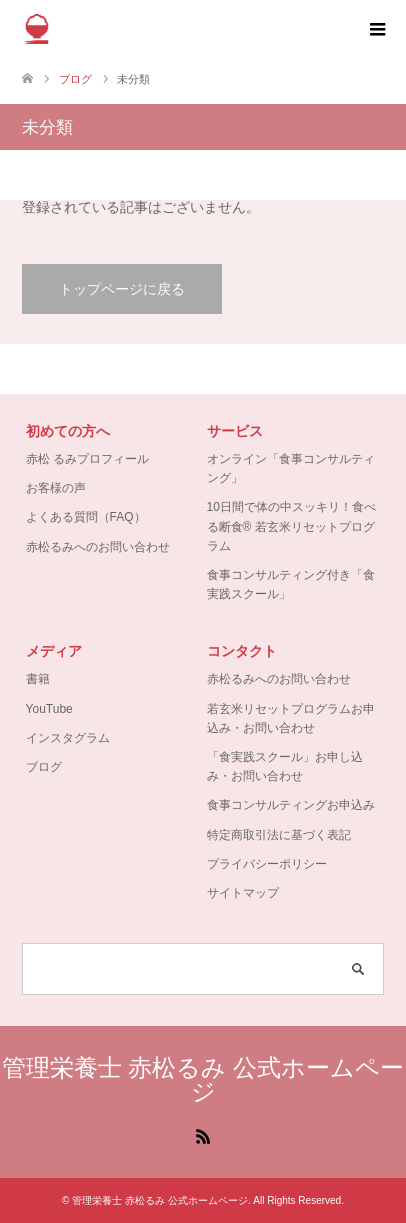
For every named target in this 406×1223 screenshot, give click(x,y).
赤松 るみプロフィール (87, 459)
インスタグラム (68, 738)
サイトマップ (243, 893)
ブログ (44, 767)
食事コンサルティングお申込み (291, 805)
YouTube (49, 709)
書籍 (38, 679)
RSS (203, 1135)
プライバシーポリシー (267, 864)
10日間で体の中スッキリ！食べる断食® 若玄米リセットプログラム (291, 526)
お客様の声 (56, 488)
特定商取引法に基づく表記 (279, 835)
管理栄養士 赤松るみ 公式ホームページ (203, 1079)
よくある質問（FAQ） (86, 517)
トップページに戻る (122, 289)
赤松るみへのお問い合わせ (98, 547)
